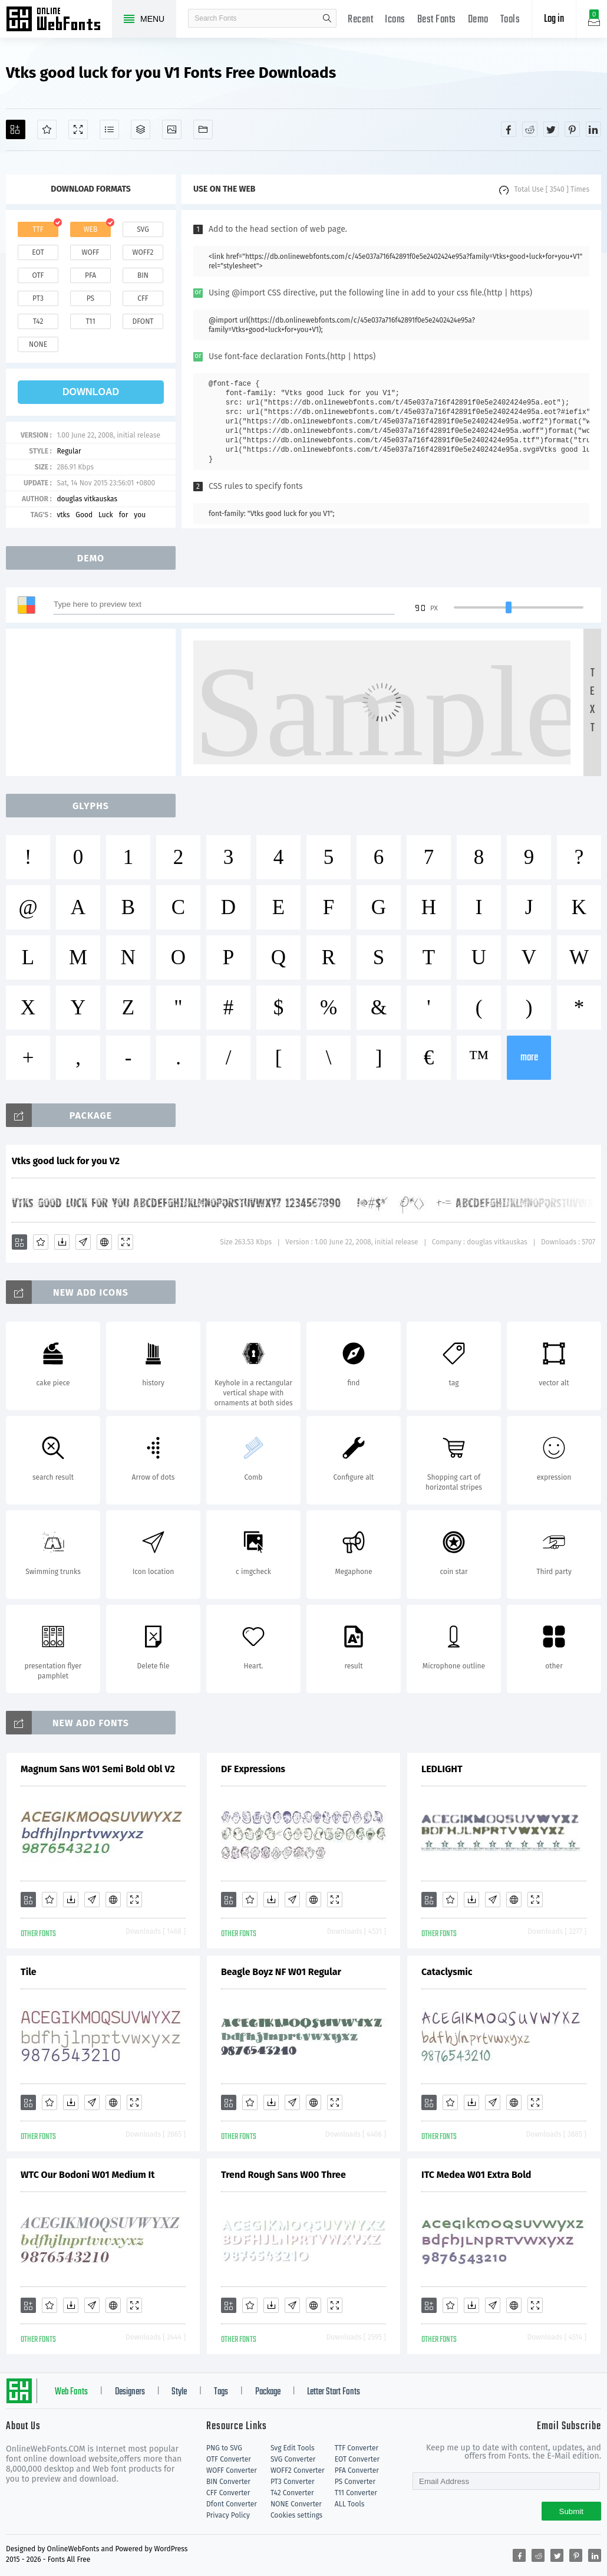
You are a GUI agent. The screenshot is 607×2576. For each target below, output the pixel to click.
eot (38, 252)
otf (38, 275)
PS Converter (355, 2482)
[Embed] (104, 1242)
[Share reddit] (529, 129)
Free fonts (59, 20)
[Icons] (172, 129)
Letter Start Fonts (333, 2392)
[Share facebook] (508, 129)
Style (179, 2392)
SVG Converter (292, 2459)
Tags (221, 2392)
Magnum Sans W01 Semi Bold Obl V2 (98, 1769)
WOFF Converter (231, 2470)
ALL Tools (350, 2504)
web (91, 229)
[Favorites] (47, 129)
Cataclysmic (446, 1971)
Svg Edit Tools (292, 2448)
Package (268, 2392)
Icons (395, 19)
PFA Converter (357, 2470)
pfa (90, 275)
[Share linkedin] (593, 129)
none (38, 344)
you (140, 515)
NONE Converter (296, 2504)
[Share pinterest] (572, 129)
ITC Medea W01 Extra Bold (476, 2174)
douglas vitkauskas (87, 499)
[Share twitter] (551, 129)
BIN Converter (228, 2482)
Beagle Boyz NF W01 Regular (281, 1971)
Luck (105, 515)
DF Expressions (253, 1769)
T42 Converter (292, 2493)
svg (143, 229)
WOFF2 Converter (297, 2470)
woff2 (143, 252)
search (327, 18)
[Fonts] (203, 129)
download (90, 392)
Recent (360, 19)
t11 (90, 321)
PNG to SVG (224, 2448)
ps (90, 298)
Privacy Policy (228, 2515)
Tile (29, 1971)
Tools (510, 19)
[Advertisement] (94, 702)
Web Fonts (71, 2392)
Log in (554, 19)
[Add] (15, 129)
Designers (130, 2392)
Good (84, 515)
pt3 (38, 298)
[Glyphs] (109, 129)
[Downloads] (62, 1242)
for (123, 515)
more (529, 1057)
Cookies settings (296, 2515)
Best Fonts (436, 19)
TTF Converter (356, 2448)
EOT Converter (357, 2459)
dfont (142, 321)
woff (90, 252)
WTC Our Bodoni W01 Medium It (87, 2174)
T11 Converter (356, 2493)
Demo (478, 19)
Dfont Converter (231, 2504)
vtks (63, 515)
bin (143, 275)
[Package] (140, 129)
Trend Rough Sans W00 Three (283, 2174)
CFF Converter (228, 2493)
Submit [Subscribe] (571, 2511)
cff (143, 298)
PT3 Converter (292, 2482)
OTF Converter (228, 2459)
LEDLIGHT (442, 1769)
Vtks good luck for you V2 (66, 1161)
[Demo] (78, 129)
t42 (38, 321)
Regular (69, 451)
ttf (37, 229)
